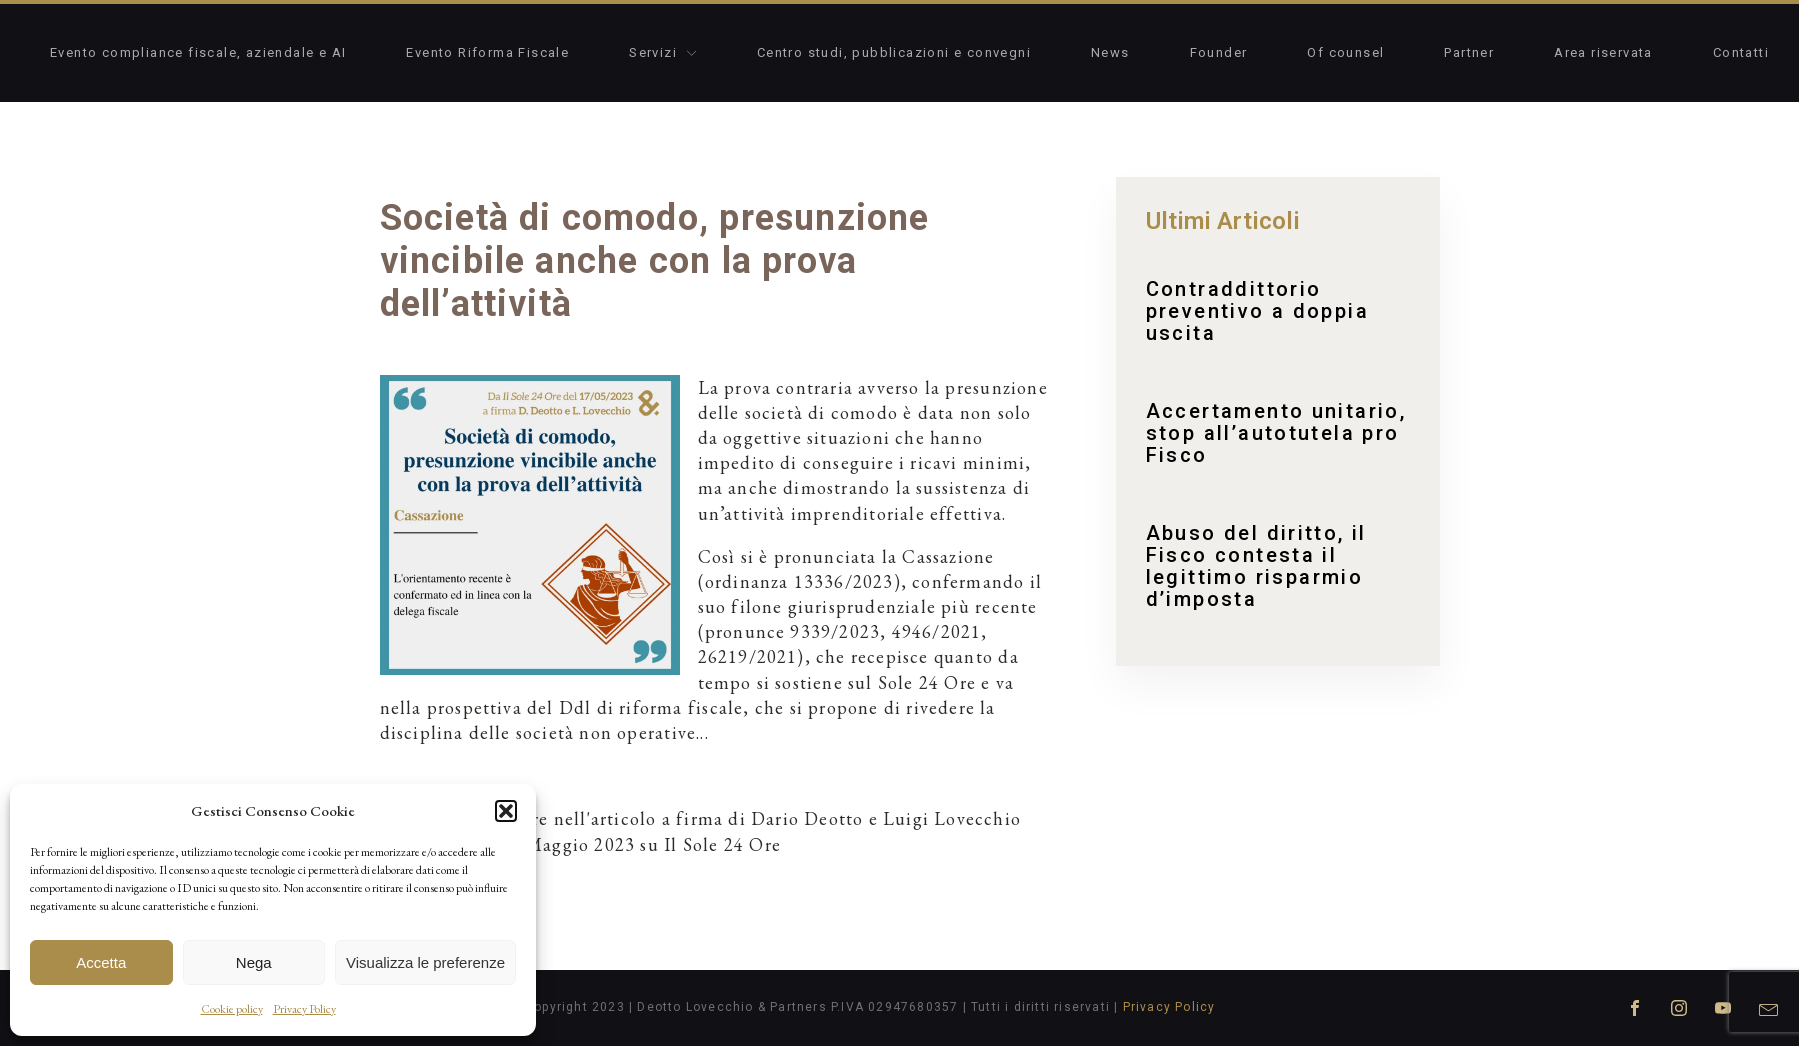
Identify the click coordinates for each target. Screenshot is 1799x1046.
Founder (1219, 52)
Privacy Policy (304, 1009)
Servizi (663, 52)
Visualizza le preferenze (425, 962)
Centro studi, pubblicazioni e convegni (894, 52)
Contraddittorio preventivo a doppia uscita (1258, 311)
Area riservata (1603, 52)
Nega (254, 962)
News (1110, 52)
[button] (506, 811)
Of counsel (1345, 52)
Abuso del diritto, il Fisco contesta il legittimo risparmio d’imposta (1256, 566)
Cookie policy (232, 1009)
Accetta (101, 962)
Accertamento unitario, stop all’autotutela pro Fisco (1276, 433)
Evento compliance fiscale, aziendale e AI (198, 52)
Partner (1469, 52)
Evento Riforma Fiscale (487, 52)
